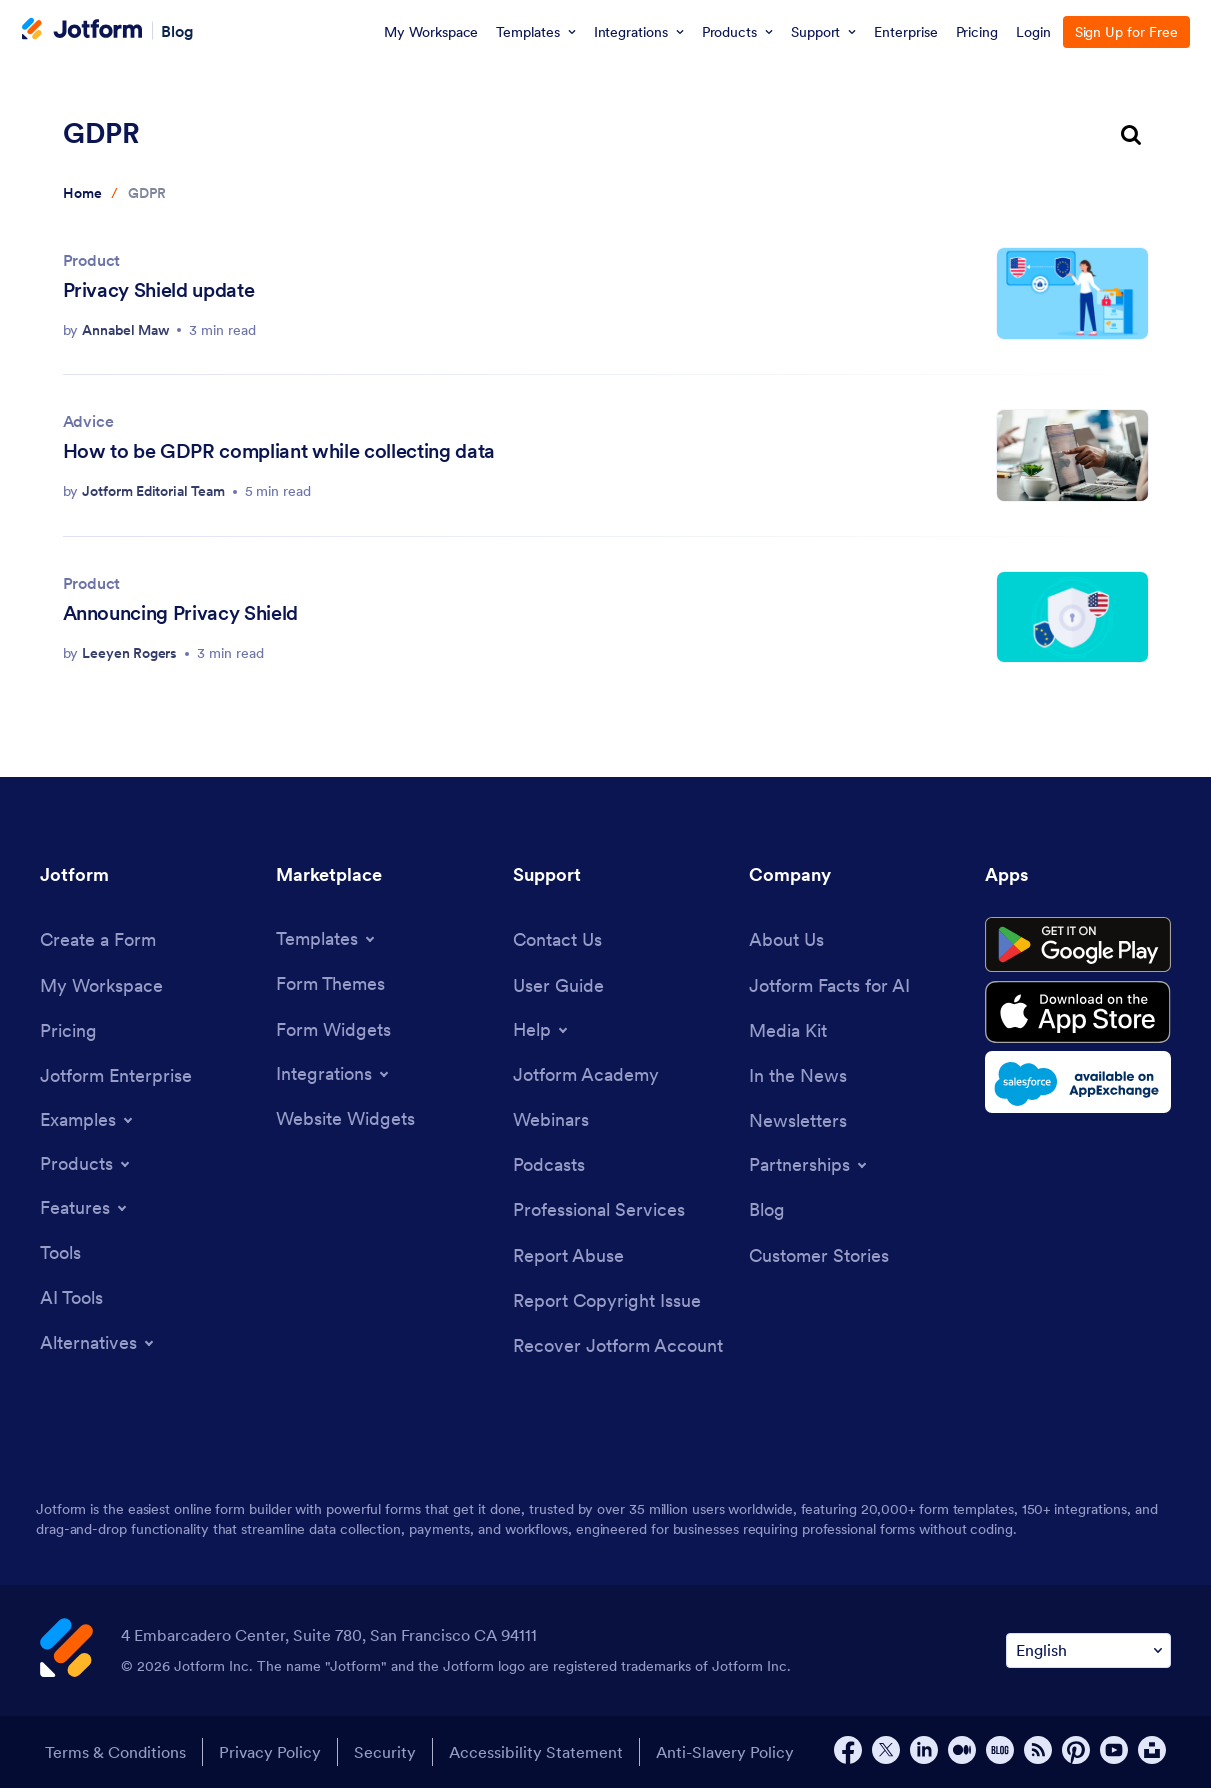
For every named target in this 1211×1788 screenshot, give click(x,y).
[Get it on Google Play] (1078, 945)
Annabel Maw (125, 330)
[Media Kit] (788, 1030)
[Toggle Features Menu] (85, 1208)
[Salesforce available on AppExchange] (1078, 1082)
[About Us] (786, 939)
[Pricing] (68, 1030)
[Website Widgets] (345, 1118)
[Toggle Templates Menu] (327, 939)
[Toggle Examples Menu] (88, 1120)
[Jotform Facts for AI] (829, 985)
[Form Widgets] (333, 1029)
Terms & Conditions (115, 1752)
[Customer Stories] (819, 1255)
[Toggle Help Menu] (542, 1030)
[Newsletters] (798, 1120)
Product (92, 260)
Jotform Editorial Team (153, 491)
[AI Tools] (71, 1297)
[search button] (1131, 136)
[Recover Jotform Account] (618, 1345)
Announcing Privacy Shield (181, 613)
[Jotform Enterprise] (116, 1075)
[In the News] (798, 1075)
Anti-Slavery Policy (725, 1752)
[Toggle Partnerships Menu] (809, 1165)
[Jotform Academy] (586, 1074)
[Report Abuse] (568, 1255)
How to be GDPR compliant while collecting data (279, 451)
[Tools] (60, 1252)
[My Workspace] (101, 985)
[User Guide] (558, 985)
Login (1033, 32)
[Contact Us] (557, 939)
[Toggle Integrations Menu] (334, 1074)
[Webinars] (551, 1119)
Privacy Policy (270, 1752)
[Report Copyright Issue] (607, 1300)
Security (385, 1752)
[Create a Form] (98, 939)
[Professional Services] (599, 1209)
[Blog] (767, 1209)
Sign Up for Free (1126, 32)
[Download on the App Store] (1078, 1012)
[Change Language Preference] (1088, 1650)
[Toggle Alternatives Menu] (98, 1343)
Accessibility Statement (536, 1752)
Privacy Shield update (159, 290)
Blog (177, 30)
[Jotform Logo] (82, 31)
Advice (88, 421)
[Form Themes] (330, 983)
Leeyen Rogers (129, 653)
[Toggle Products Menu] (86, 1164)
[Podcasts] (549, 1164)
